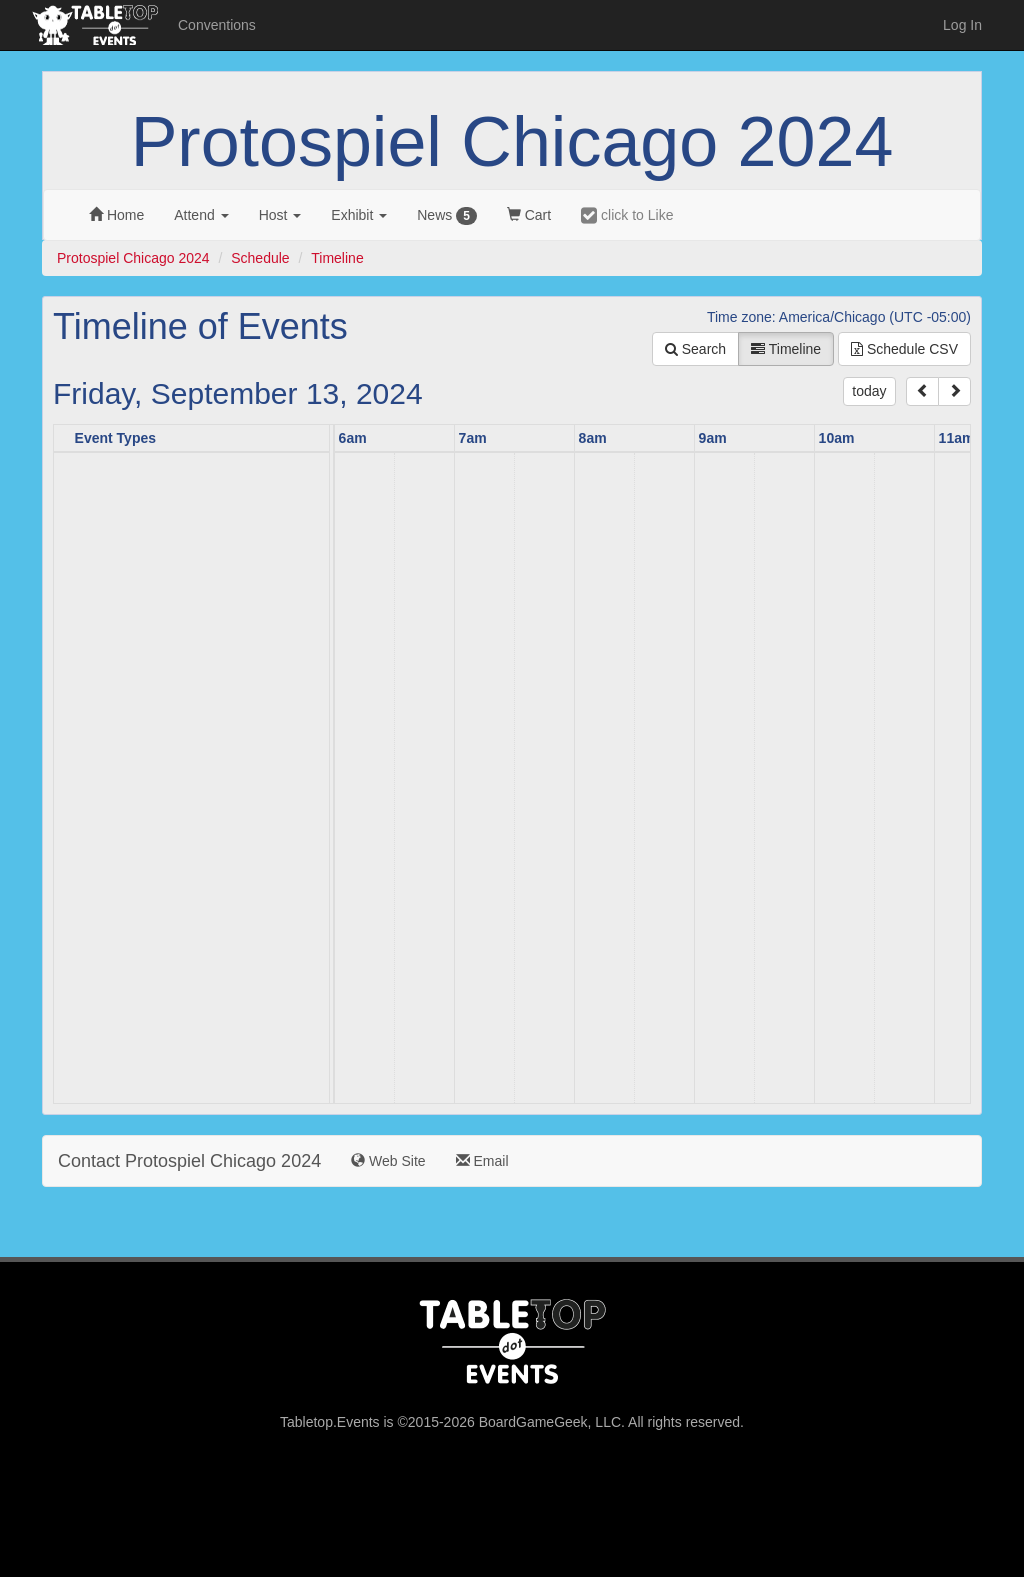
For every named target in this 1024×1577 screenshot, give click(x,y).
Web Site (388, 1161)
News (447, 216)
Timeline (337, 258)
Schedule (260, 258)
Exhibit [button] (359, 215)
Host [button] (280, 215)
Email (482, 1161)
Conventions (217, 25)
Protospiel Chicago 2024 (512, 142)
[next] (954, 391)
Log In (962, 25)
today (869, 391)
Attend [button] (201, 215)
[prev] (922, 391)
